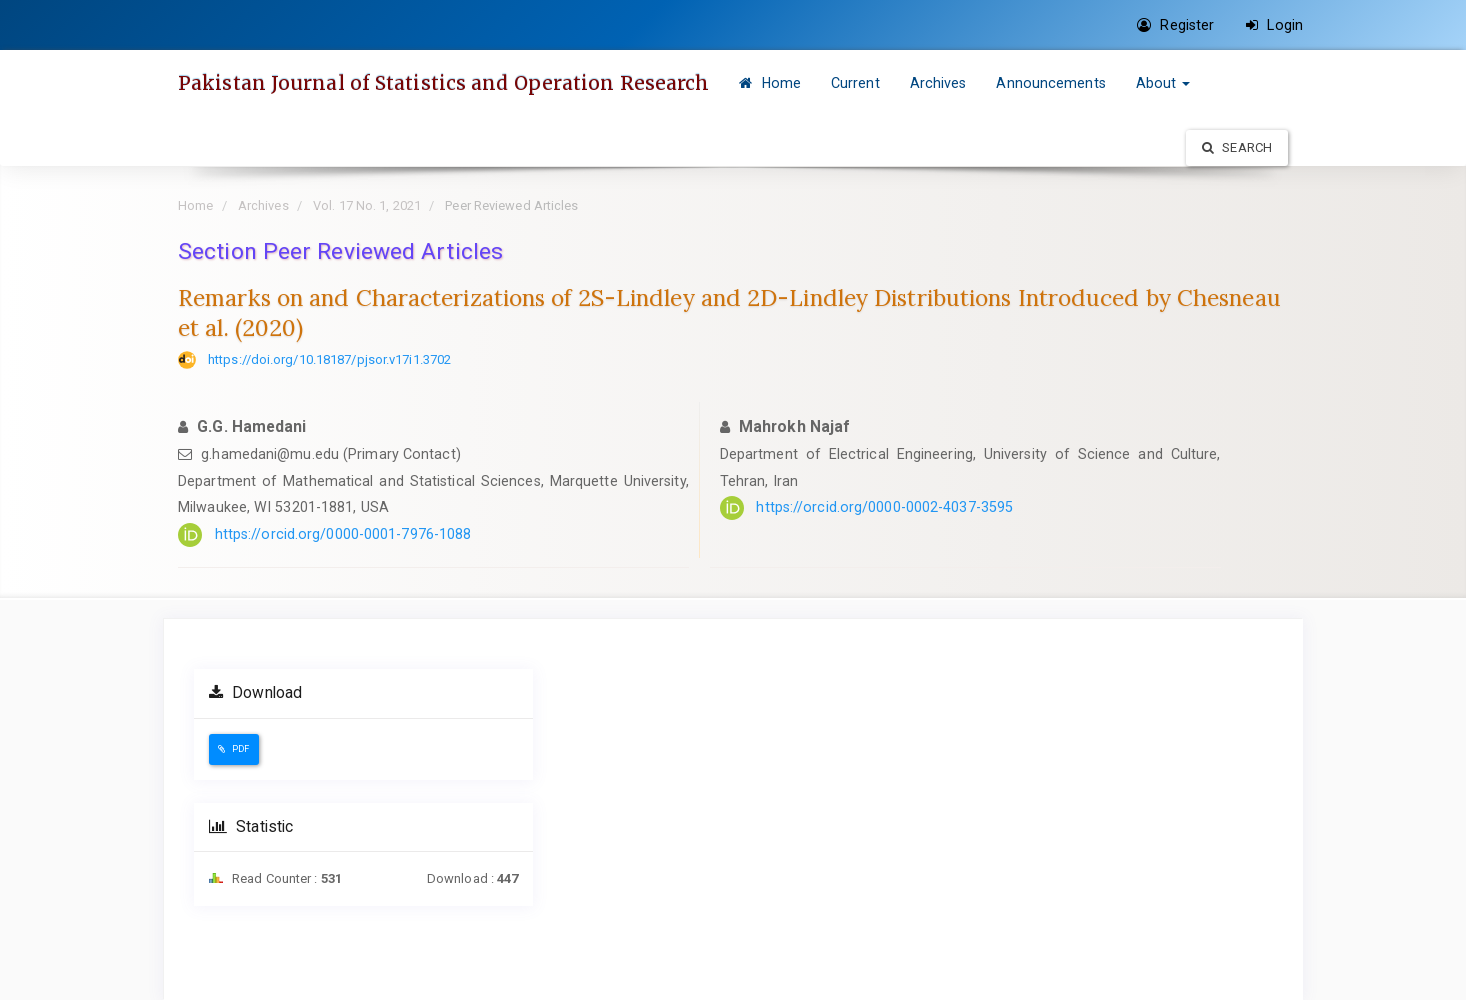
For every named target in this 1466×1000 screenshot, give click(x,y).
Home (770, 83)
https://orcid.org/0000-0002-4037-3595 (884, 507)
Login (1274, 25)
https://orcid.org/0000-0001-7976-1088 (343, 534)
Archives (938, 83)
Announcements (1050, 83)
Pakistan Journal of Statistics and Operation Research (443, 83)
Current (855, 83)
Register (1175, 25)
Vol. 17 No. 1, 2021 (367, 205)
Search (1237, 147)
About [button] (1163, 83)
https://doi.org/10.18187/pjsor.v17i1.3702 (329, 359)
